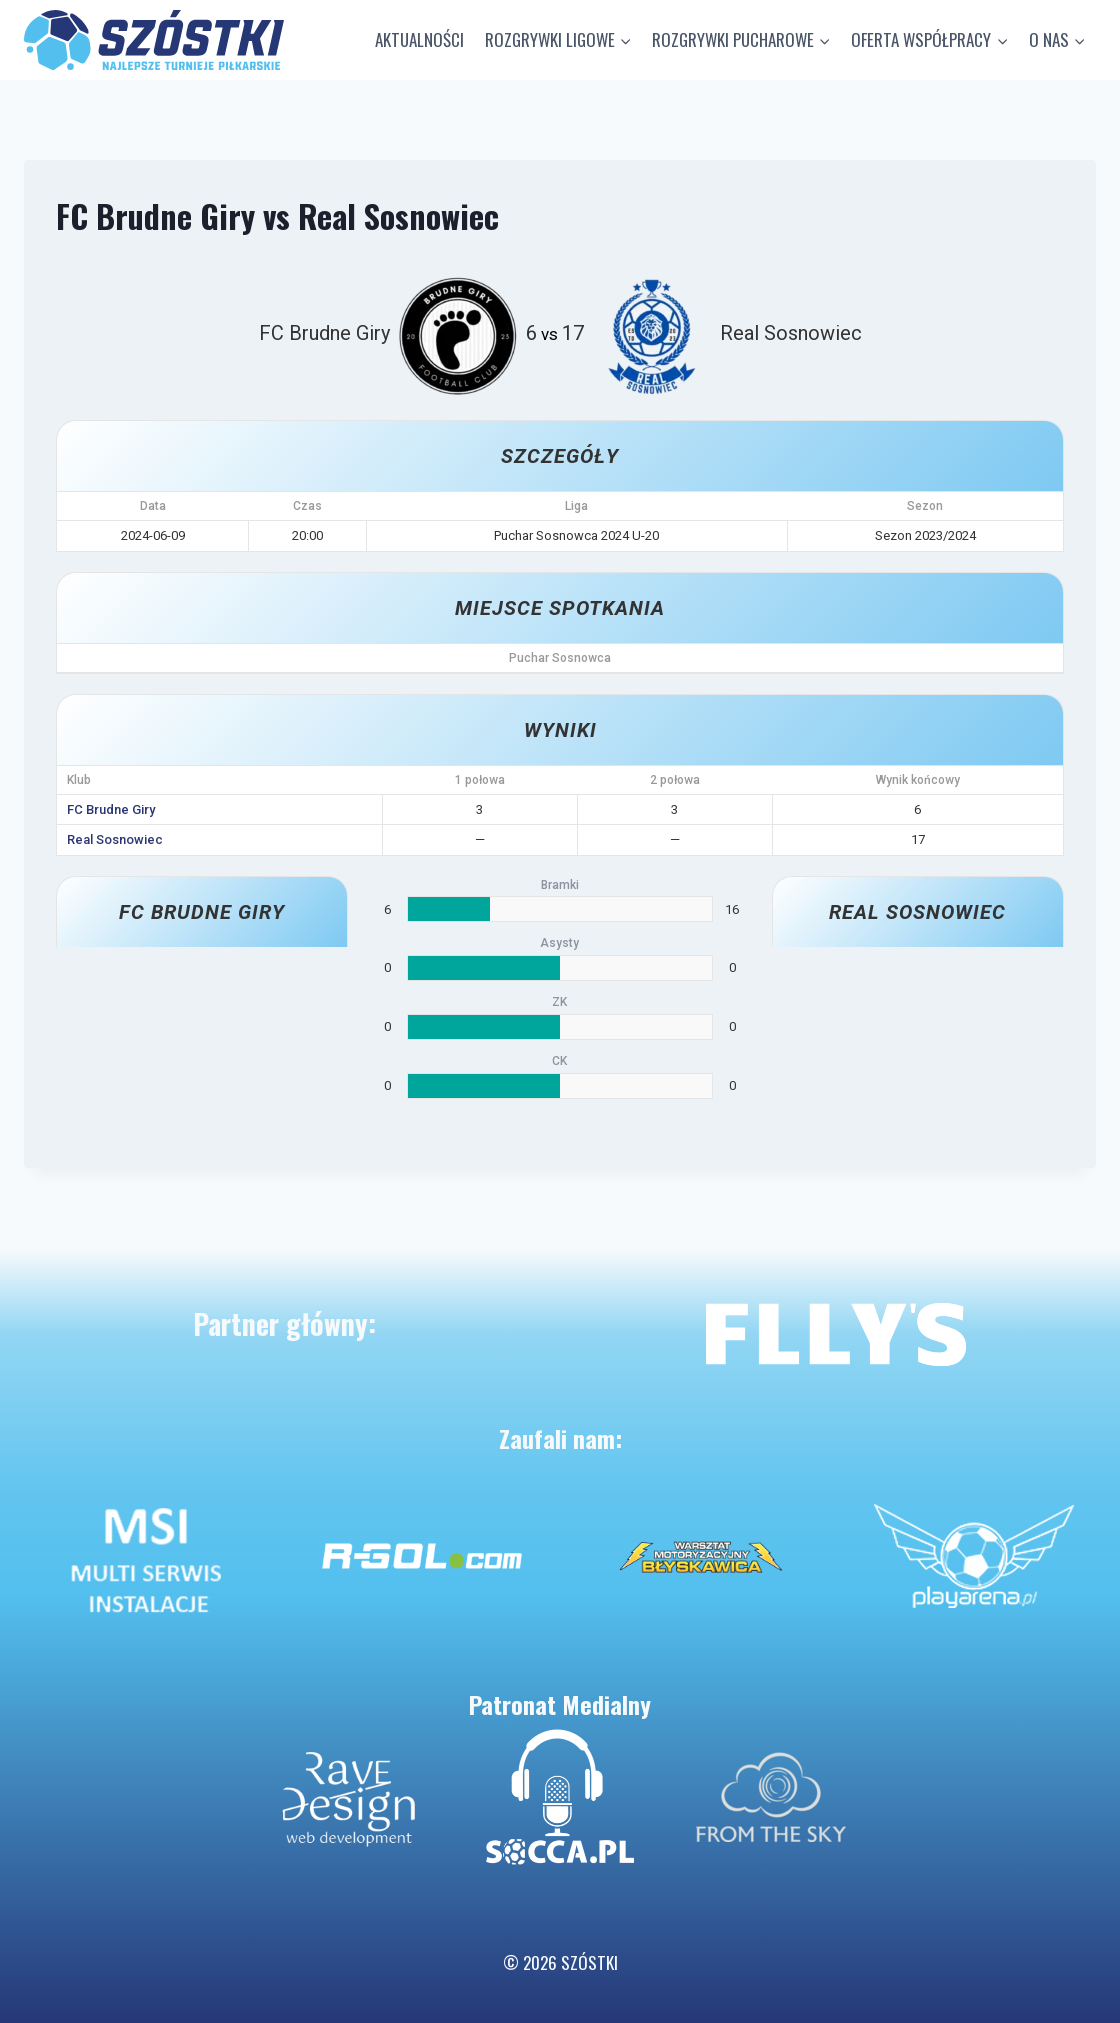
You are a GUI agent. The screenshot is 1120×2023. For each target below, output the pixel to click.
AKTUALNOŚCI (419, 39)
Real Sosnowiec (115, 839)
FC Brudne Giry (111, 809)
